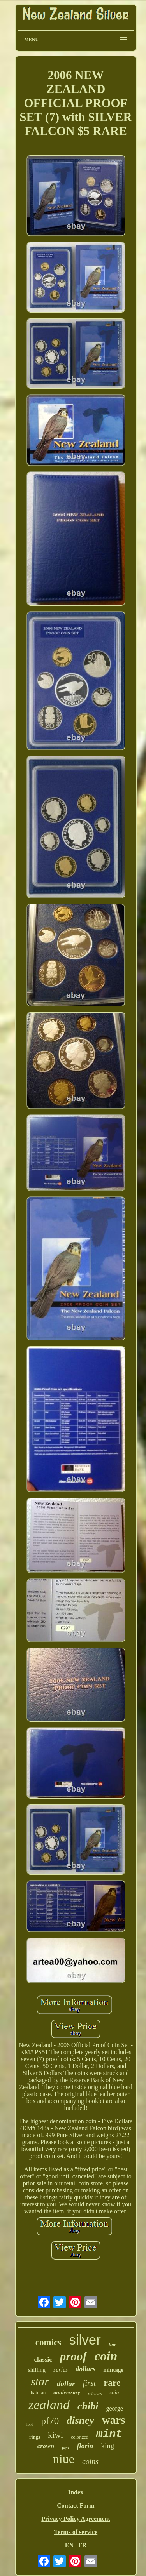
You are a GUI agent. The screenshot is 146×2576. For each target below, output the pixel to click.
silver (85, 2339)
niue (63, 2459)
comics (48, 2342)
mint (109, 2434)
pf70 (50, 2421)
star (40, 2381)
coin (106, 2356)
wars (113, 2420)
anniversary (66, 2392)
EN (69, 2545)
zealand (49, 2404)
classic (43, 2359)
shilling (37, 2370)
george (114, 2408)
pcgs (65, 2448)
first (89, 2383)
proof (73, 2356)
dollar (66, 2384)
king (107, 2446)
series (60, 2369)
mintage (113, 2370)
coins (90, 2461)
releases (95, 2393)
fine (112, 2344)
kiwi (55, 2435)
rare (112, 2383)
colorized (79, 2437)
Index (75, 2492)
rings (34, 2437)
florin (85, 2446)
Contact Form (75, 2505)
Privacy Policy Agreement (75, 2518)
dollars (85, 2369)
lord (29, 2424)
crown (45, 2446)
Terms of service (75, 2532)
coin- (115, 2392)
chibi (87, 2406)
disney (80, 2420)
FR (82, 2545)
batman (38, 2392)
